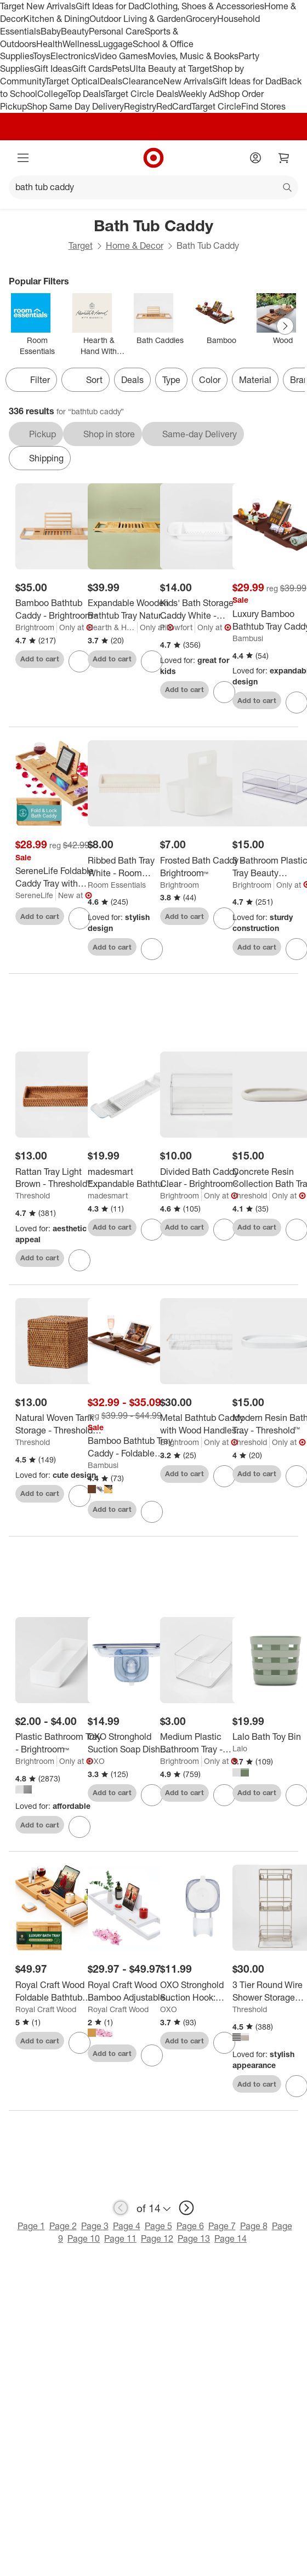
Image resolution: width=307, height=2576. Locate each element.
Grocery (201, 18)
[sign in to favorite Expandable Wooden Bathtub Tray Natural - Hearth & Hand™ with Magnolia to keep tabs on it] (152, 661)
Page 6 (190, 2225)
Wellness (80, 43)
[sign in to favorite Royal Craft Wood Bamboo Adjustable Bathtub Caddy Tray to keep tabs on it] (152, 2055)
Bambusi (247, 638)
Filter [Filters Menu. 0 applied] (31, 379)
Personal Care (117, 31)
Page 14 (230, 2238)
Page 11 (120, 2238)
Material (255, 379)
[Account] (255, 158)
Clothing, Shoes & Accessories (204, 6)
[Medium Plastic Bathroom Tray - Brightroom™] (203, 1743)
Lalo (239, 1748)
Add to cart (39, 658)
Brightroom (34, 627)
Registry (140, 106)
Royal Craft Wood (45, 2009)
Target (81, 245)
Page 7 (222, 2225)
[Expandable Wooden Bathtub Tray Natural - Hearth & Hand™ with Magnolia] (131, 609)
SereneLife (34, 895)
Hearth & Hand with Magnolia (113, 627)
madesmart (108, 1195)
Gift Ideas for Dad (110, 6)
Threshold (32, 1195)
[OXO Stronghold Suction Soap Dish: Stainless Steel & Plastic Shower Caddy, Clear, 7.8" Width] (131, 1743)
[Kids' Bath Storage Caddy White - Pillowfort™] (203, 609)
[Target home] (153, 158)
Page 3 (95, 2225)
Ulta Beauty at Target (170, 68)
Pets (120, 68)
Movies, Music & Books (192, 55)
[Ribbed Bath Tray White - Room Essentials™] (131, 866)
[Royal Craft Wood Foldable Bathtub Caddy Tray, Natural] (58, 1991)
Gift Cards (92, 68)
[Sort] (85, 380)
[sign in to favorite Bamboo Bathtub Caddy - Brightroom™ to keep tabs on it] (79, 661)
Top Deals (85, 93)
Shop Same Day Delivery (75, 106)
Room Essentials (117, 884)
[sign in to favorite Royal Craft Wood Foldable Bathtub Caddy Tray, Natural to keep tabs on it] (79, 2043)
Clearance (142, 81)
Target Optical (72, 81)
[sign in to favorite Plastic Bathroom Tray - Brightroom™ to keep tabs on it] (79, 1827)
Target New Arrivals (38, 6)
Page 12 (157, 2238)
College (52, 93)
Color (209, 379)
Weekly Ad (198, 93)
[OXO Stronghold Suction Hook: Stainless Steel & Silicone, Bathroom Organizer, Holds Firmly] (203, 1991)
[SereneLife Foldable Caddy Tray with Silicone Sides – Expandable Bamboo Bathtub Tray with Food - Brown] (58, 877)
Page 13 (194, 2238)
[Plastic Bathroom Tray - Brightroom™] (58, 1743)
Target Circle (216, 106)
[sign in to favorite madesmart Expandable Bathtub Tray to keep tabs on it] (152, 1230)
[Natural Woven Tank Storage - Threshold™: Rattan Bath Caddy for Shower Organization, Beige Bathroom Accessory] (58, 1424)
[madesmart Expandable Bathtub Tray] (131, 1178)
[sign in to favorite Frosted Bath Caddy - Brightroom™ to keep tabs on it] (224, 918)
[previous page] (120, 2208)
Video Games (120, 55)
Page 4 (126, 2225)
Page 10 (83, 2238)
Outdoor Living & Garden (137, 18)
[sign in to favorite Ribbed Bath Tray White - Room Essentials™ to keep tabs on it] (152, 949)
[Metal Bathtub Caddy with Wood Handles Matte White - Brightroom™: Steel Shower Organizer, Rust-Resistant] (203, 1424)
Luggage (115, 43)
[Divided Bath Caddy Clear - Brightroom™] (203, 1178)
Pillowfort (176, 627)
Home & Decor (134, 245)
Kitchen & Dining (56, 18)
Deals (111, 81)
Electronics (72, 55)
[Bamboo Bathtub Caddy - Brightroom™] (58, 609)
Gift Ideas (53, 68)
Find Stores (263, 106)
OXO (96, 1761)
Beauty (75, 31)
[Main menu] (23, 158)
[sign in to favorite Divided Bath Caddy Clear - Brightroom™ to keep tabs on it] (224, 1230)
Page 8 (254, 2225)
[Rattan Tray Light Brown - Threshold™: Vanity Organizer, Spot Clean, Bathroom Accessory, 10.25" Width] (58, 1178)
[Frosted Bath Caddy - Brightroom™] (203, 866)
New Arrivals (188, 81)
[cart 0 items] (284, 158)
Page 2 (63, 2225)
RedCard (173, 106)
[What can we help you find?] (153, 187)
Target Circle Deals (141, 93)
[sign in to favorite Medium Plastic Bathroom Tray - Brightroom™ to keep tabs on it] (224, 1795)
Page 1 (31, 2225)
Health (49, 43)
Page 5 (158, 2225)
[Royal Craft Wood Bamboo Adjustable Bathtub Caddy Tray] (131, 1991)
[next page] (186, 2208)
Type (171, 379)
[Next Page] (285, 326)
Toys (41, 55)
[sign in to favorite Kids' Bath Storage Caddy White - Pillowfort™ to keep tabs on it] (224, 692)
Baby (51, 31)
